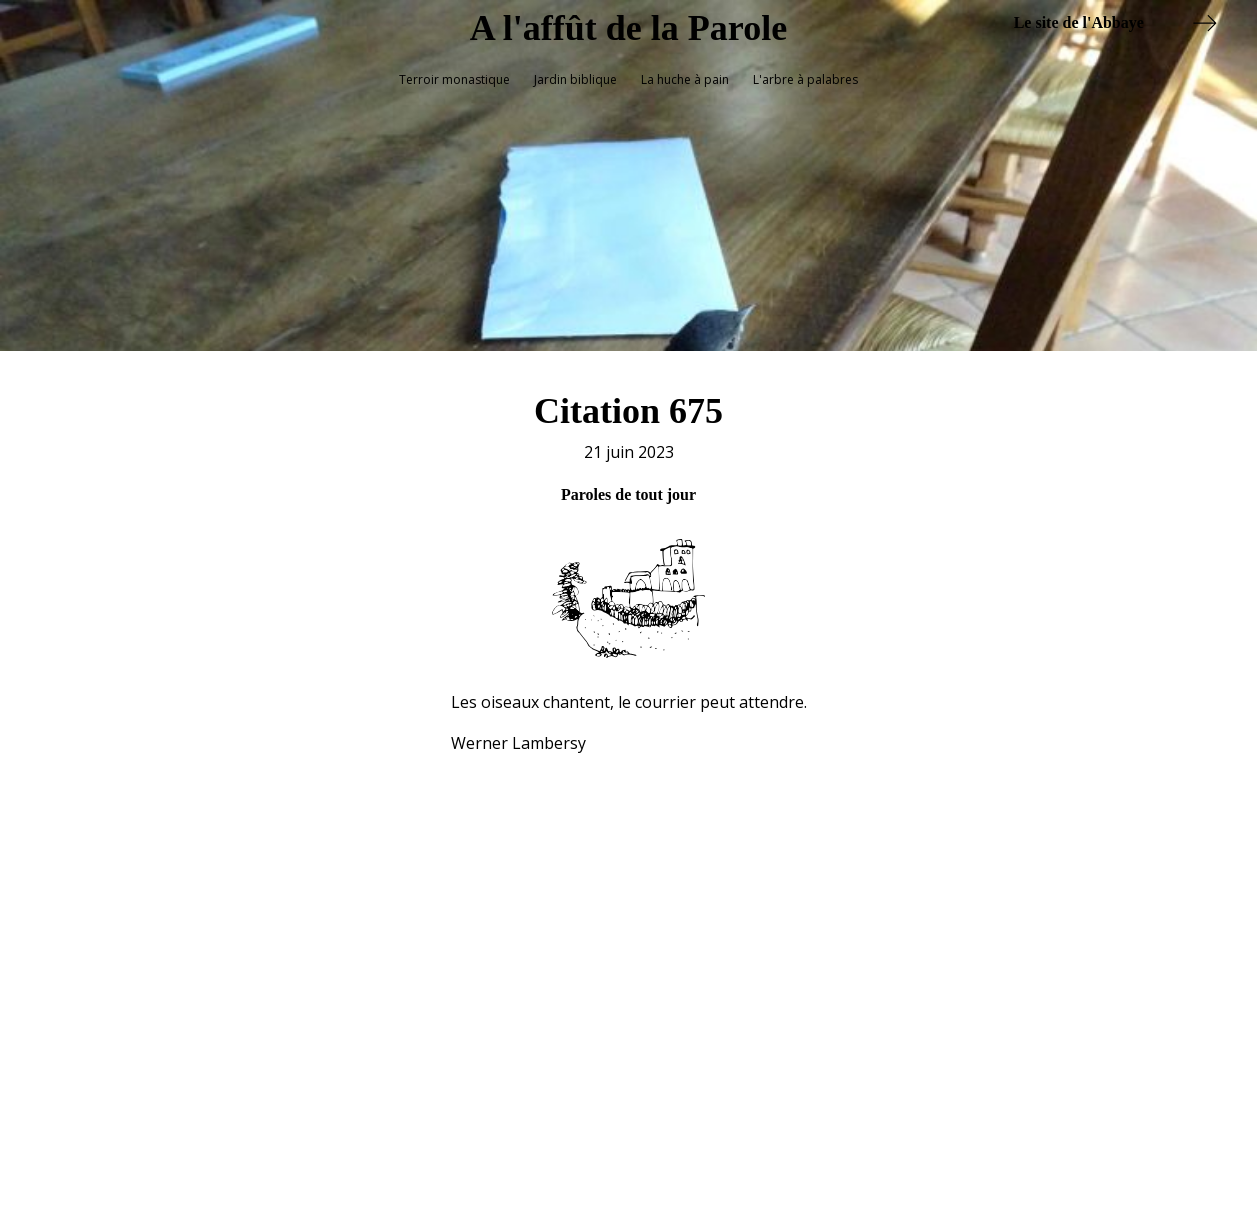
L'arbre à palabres (805, 79)
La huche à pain (685, 79)
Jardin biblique (575, 79)
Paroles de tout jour (628, 484)
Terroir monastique (454, 79)
